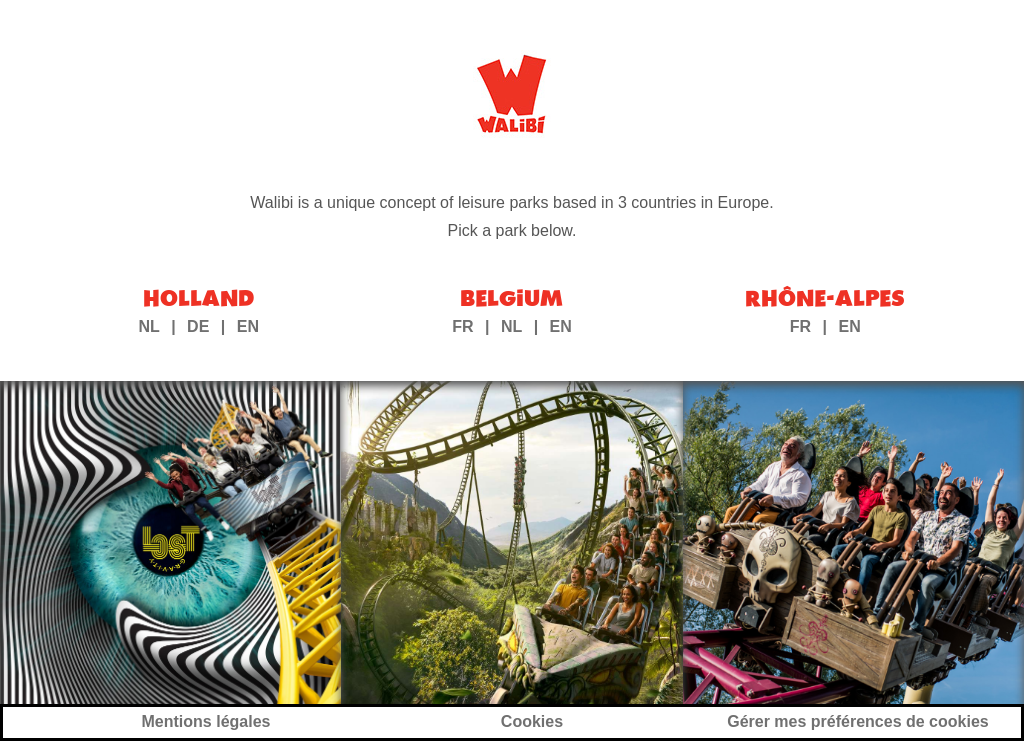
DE (198, 326)
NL (148, 326)
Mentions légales (206, 721)
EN (248, 326)
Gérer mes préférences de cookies (857, 721)
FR (462, 326)
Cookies (532, 721)
